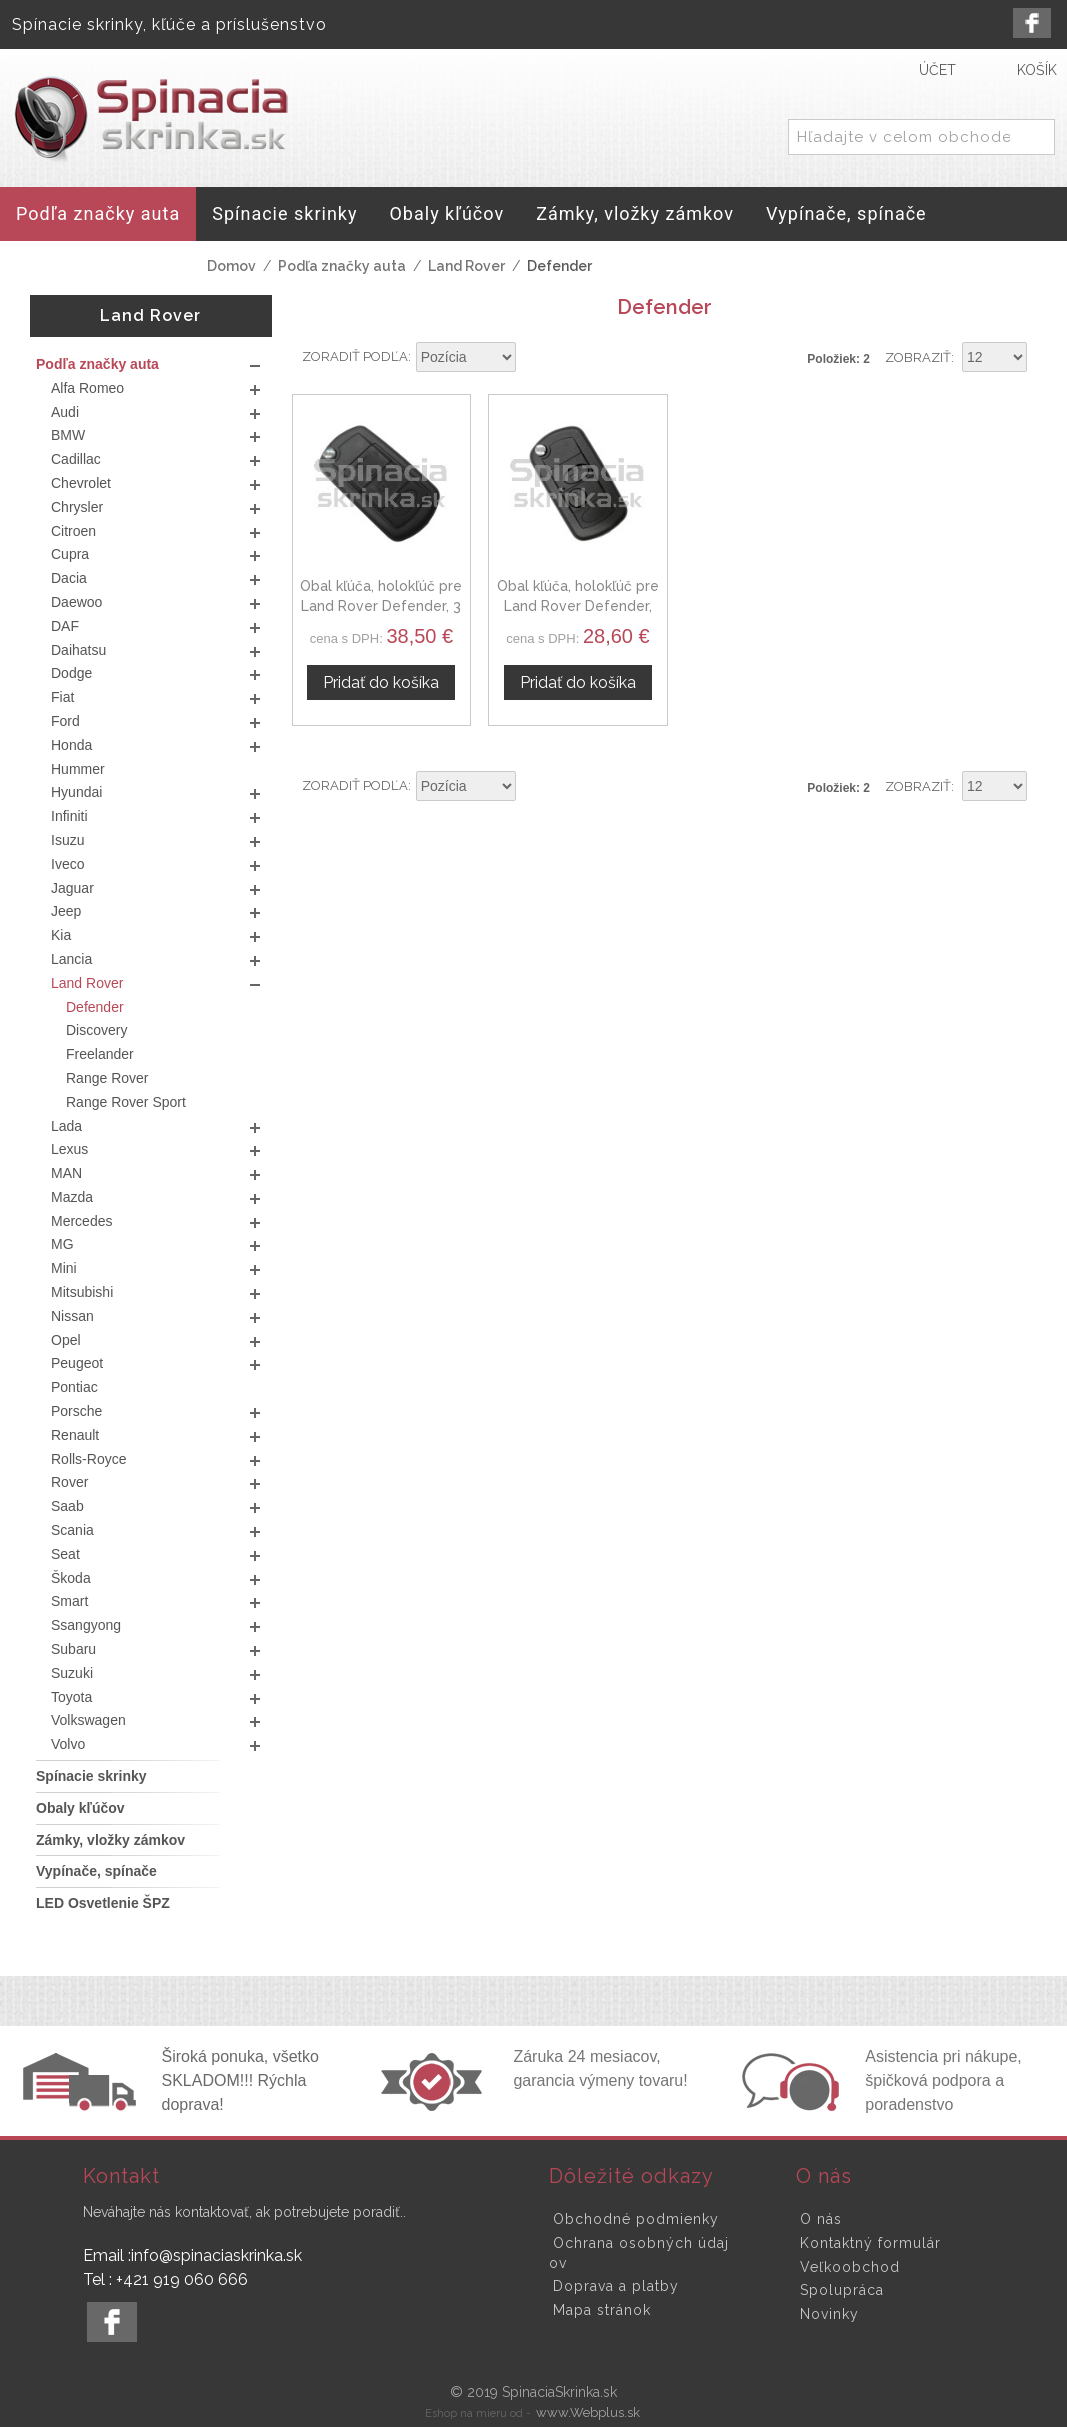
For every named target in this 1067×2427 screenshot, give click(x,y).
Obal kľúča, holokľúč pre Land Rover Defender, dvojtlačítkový (569, 600)
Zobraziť (918, 357)
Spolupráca (842, 2290)
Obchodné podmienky (636, 2219)
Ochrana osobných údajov (639, 2253)
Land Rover (466, 266)
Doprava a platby (616, 2286)
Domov (231, 266)
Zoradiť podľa (355, 356)
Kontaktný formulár (870, 2243)
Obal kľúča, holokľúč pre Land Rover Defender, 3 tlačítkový (379, 600)
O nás (821, 2219)
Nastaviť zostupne (534, 358)
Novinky (829, 2314)
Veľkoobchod (850, 2267)
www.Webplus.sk (588, 2412)
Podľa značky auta (342, 266)
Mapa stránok (602, 2310)
